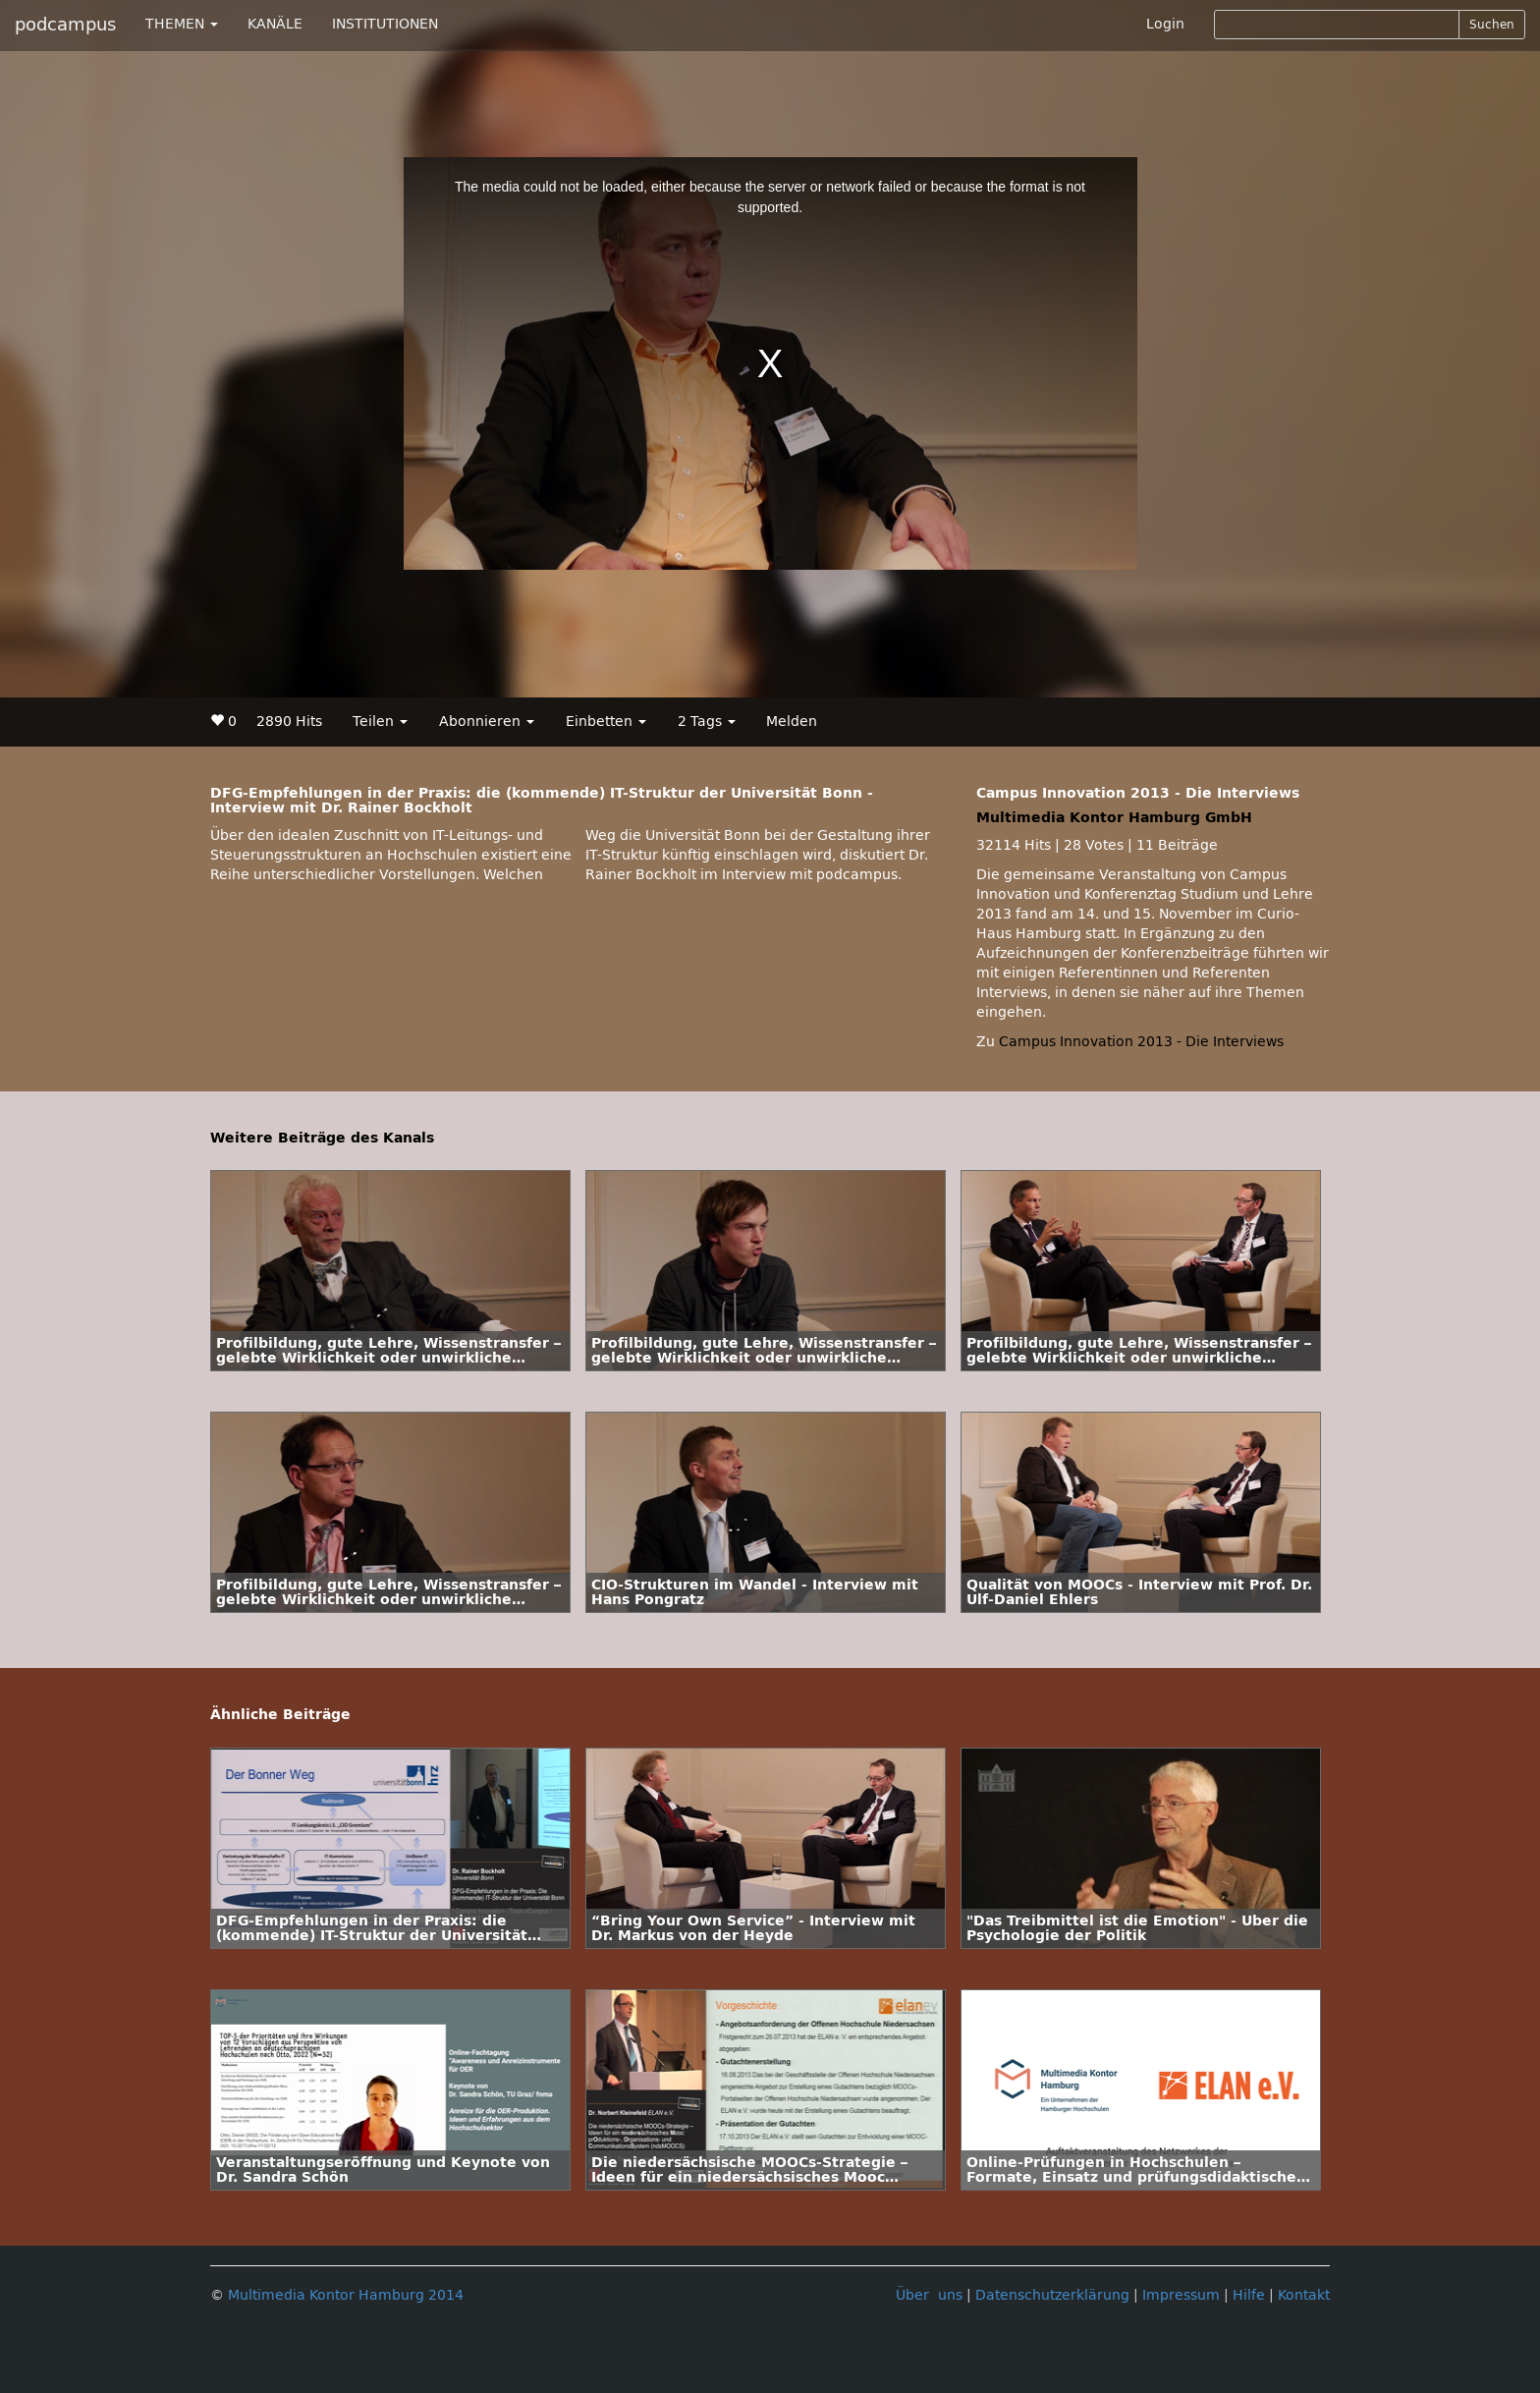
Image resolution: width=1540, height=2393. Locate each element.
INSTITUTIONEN (385, 24)
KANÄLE (275, 24)
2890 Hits (289, 721)
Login (1165, 24)
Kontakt (1304, 2295)
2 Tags (707, 721)
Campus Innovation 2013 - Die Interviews (1141, 1041)
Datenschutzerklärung (1052, 2295)
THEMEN (181, 24)
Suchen (1491, 24)
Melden (791, 721)
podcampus (65, 24)
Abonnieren (486, 721)
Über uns (929, 2295)
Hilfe (1249, 2295)
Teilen (380, 721)
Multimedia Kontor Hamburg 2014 (346, 2295)
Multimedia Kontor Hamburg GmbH (1114, 817)
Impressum (1181, 2295)
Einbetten (606, 721)
